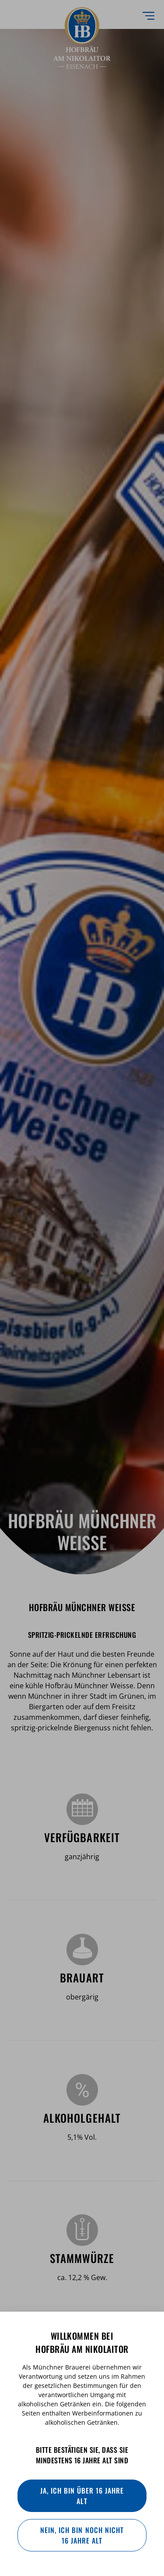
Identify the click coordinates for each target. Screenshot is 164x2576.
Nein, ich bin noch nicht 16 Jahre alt (81, 2535)
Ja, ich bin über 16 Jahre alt (82, 2495)
